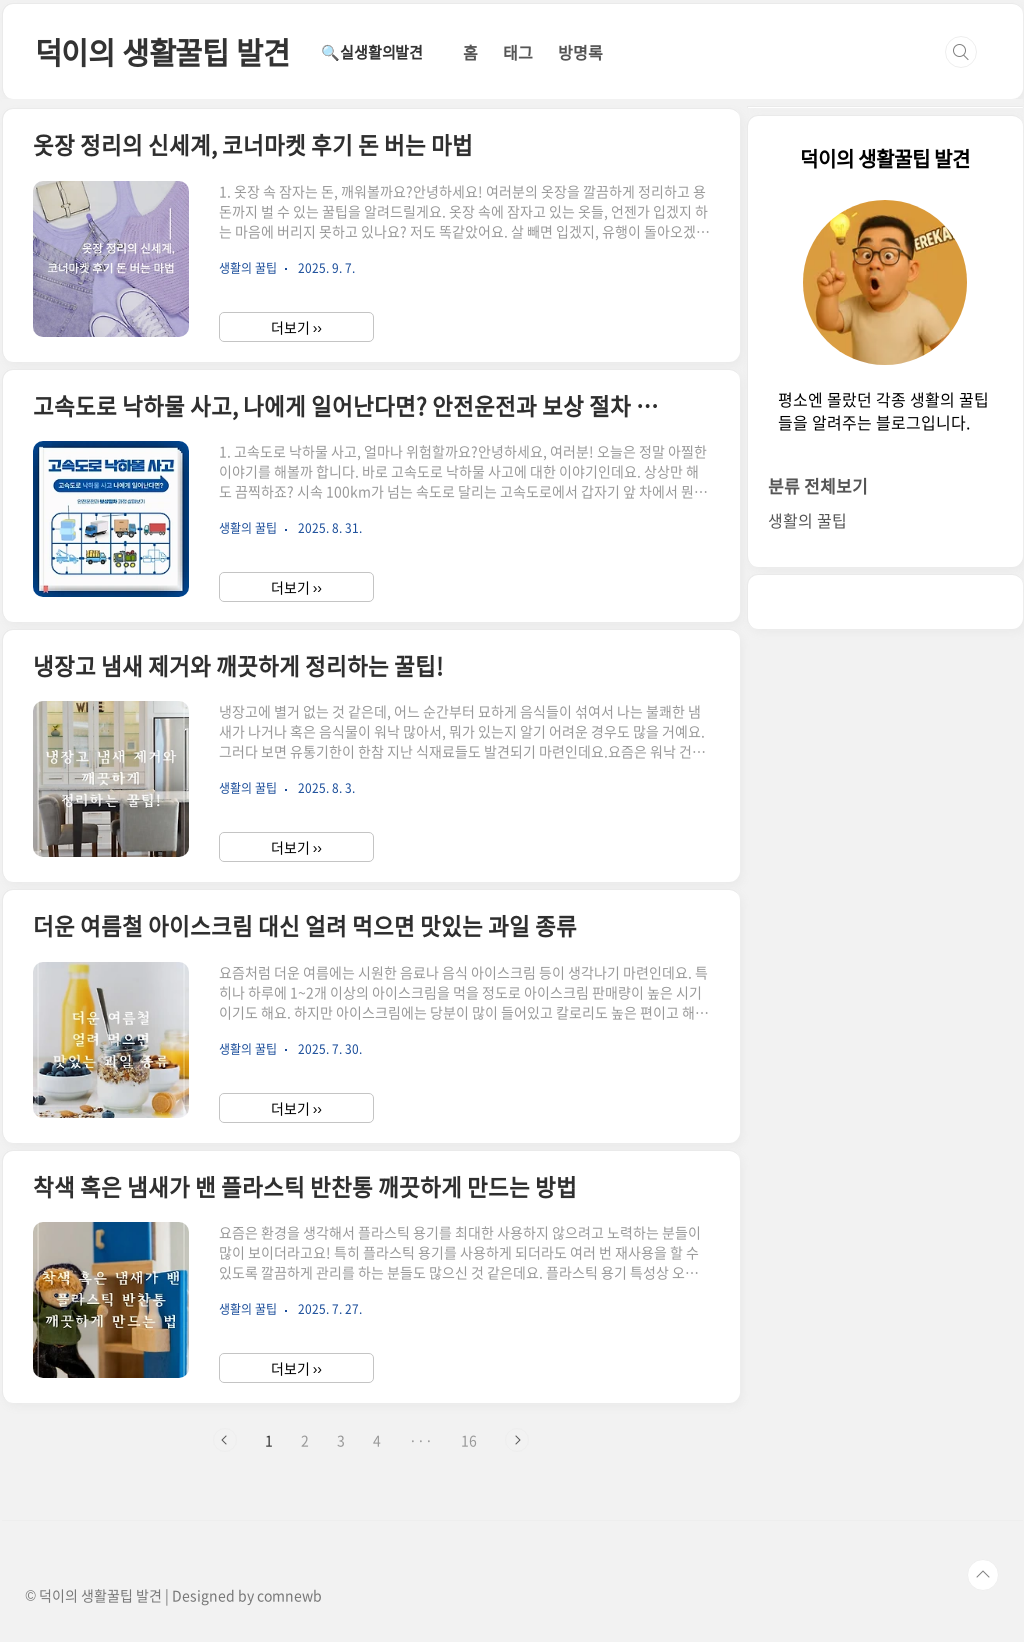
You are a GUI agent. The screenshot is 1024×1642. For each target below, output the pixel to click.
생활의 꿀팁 (807, 520)
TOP (983, 1575)
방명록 (580, 52)
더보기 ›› (296, 327)
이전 (225, 1440)
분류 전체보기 (818, 485)
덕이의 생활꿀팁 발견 (162, 51)
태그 (518, 52)
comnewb (289, 1595)
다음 (517, 1440)
